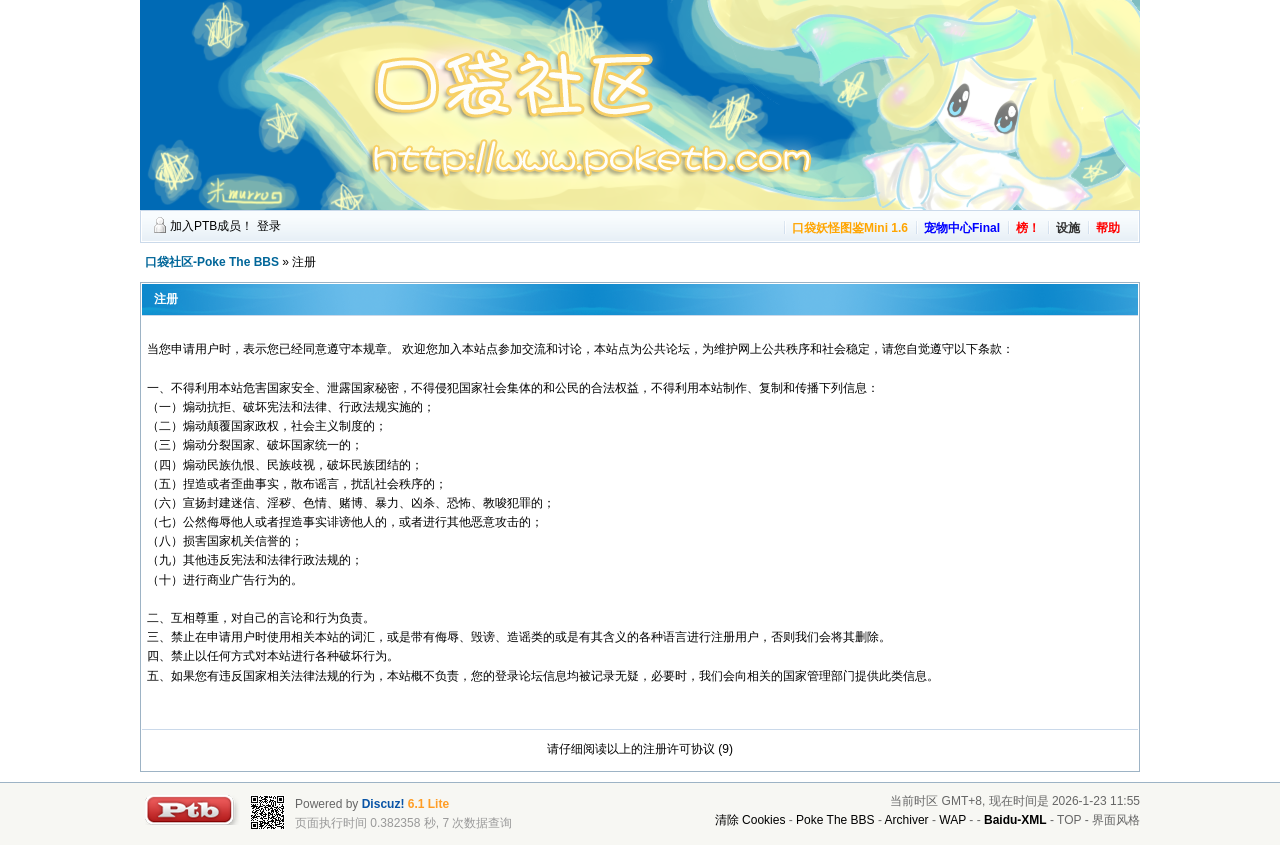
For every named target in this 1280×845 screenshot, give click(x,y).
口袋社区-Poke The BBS (212, 262)
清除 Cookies (750, 820)
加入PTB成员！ (211, 226)
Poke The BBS (835, 820)
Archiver (907, 820)
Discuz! (383, 804)
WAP (952, 820)
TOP (1069, 820)
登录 (269, 226)
